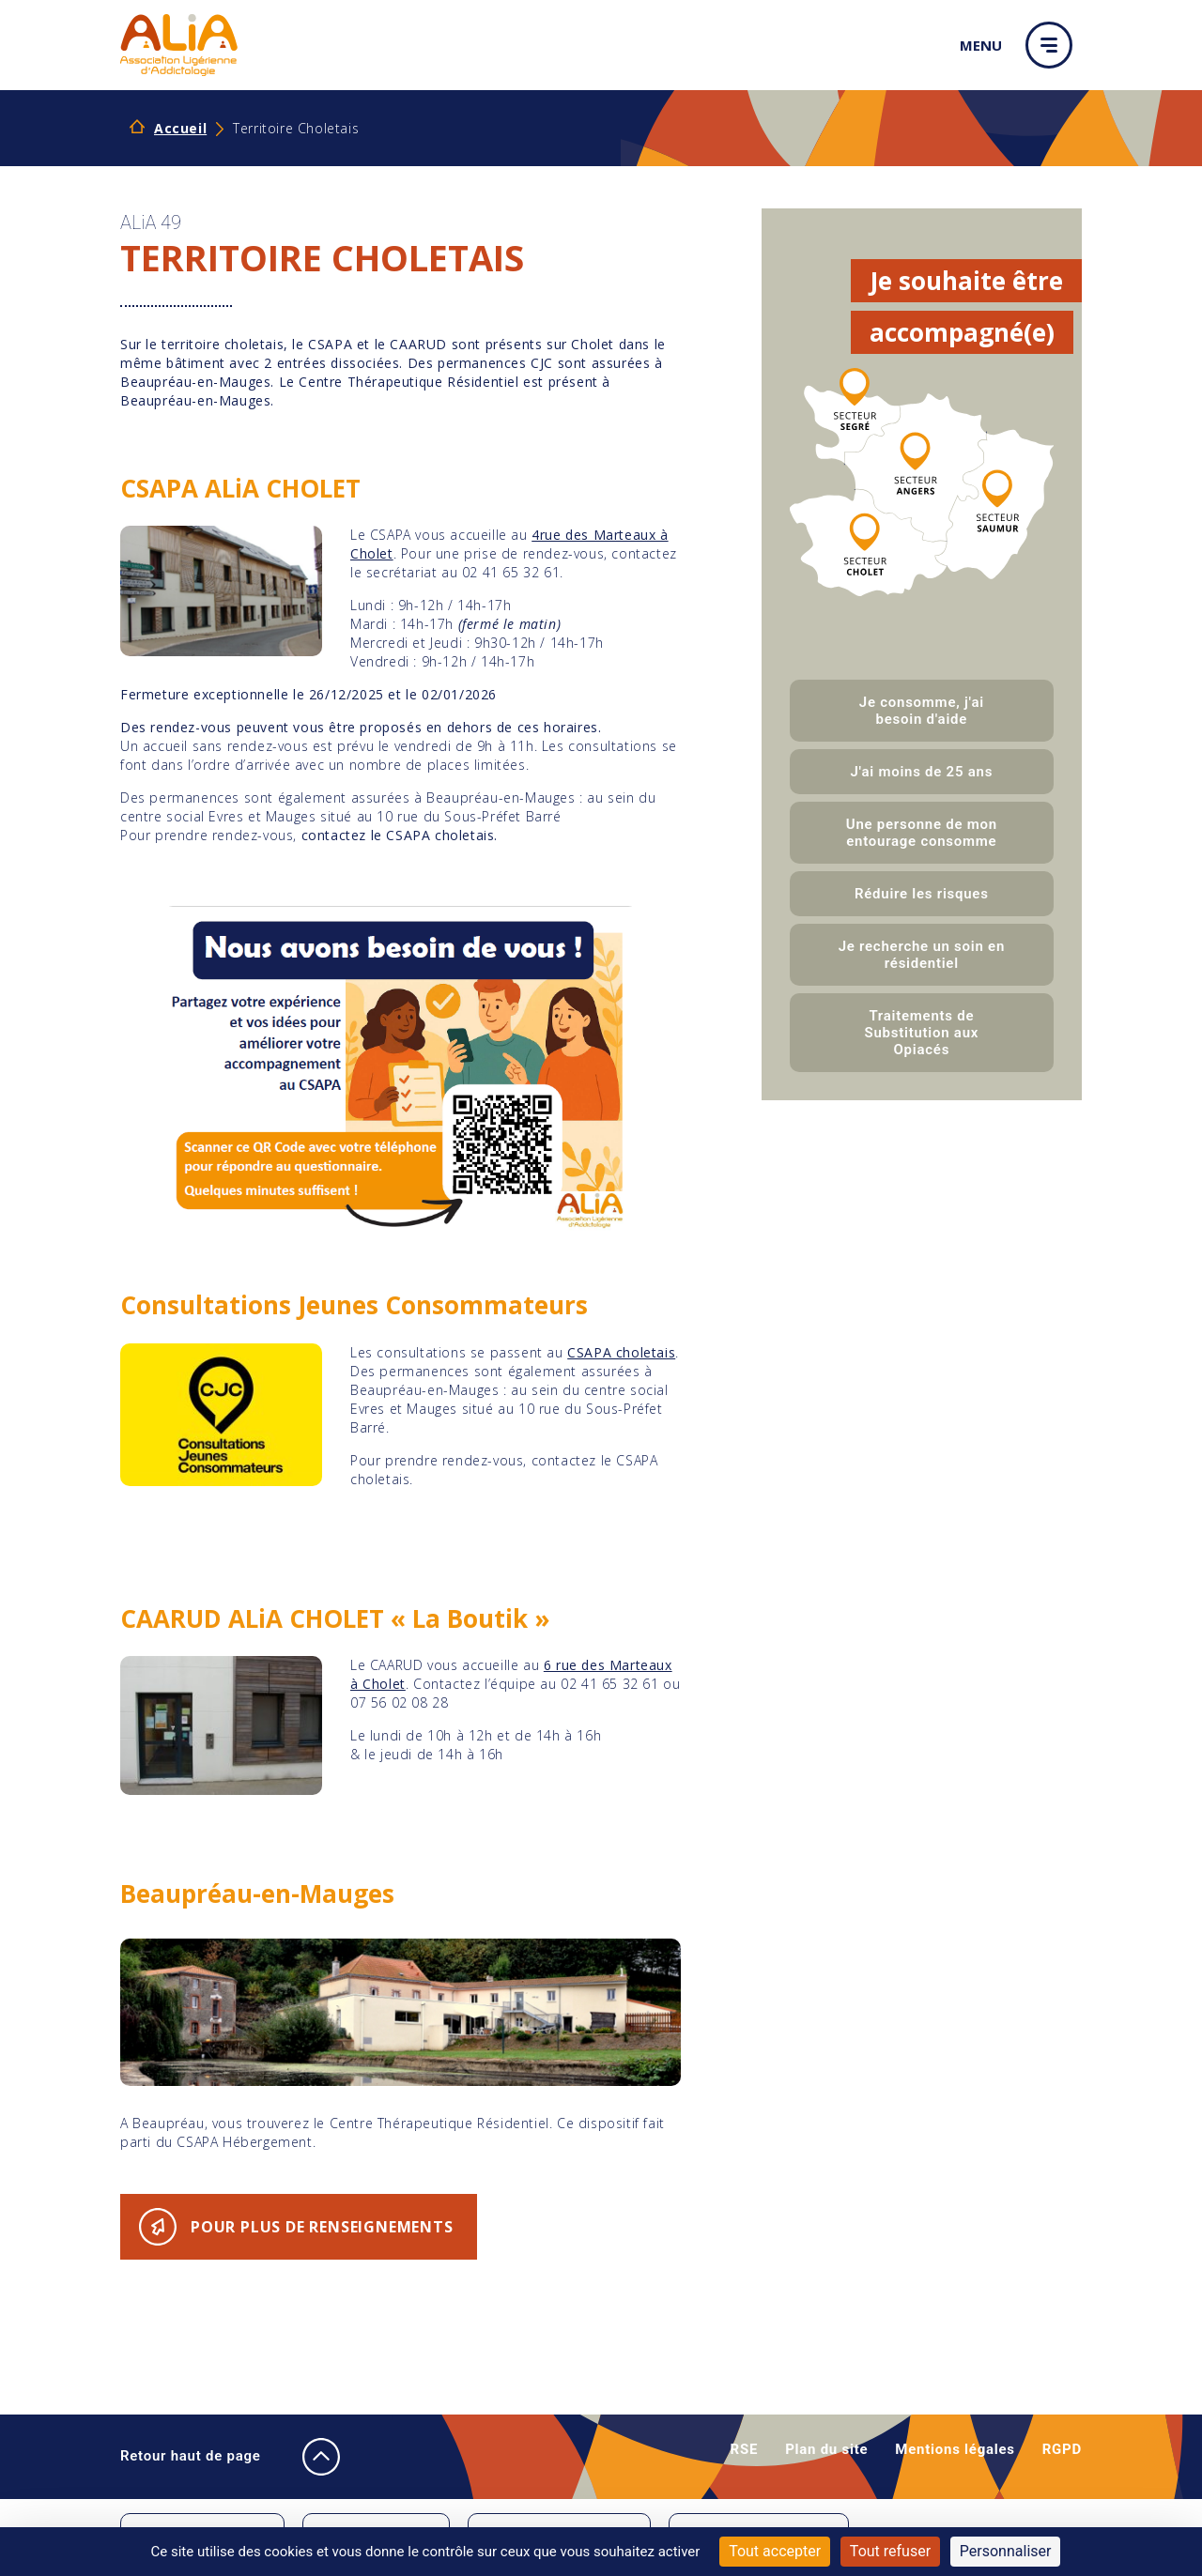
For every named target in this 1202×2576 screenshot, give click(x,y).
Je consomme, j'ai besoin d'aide (921, 711)
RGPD (1062, 2449)
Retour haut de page (210, 2457)
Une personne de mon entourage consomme (921, 833)
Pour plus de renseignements (322, 2226)
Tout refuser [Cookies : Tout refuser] (890, 2551)
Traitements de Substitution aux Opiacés (922, 1032)
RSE (745, 2449)
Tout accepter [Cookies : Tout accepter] (775, 2551)
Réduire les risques (922, 893)
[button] (1053, 45)
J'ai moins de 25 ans (922, 771)
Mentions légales (954, 2449)
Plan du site (826, 2449)
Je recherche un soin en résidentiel (922, 955)
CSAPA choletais (621, 1352)
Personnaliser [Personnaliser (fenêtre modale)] (1006, 2551)
